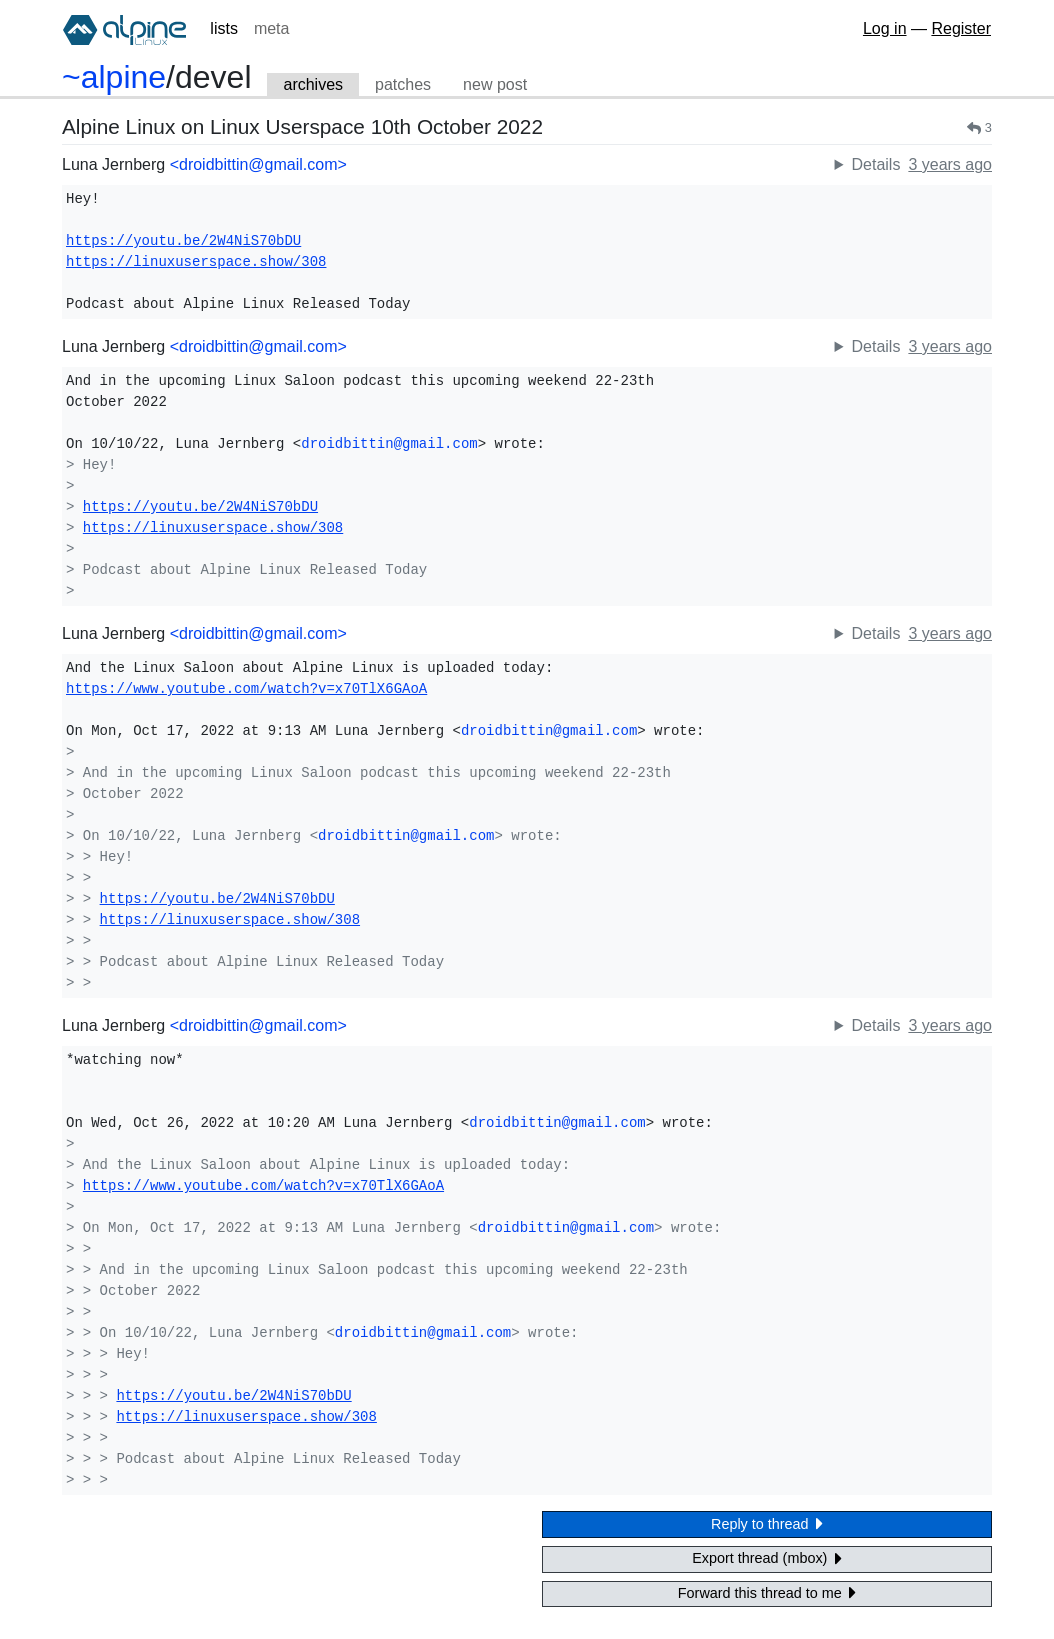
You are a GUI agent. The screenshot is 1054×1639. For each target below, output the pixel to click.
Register (961, 28)
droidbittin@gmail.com (389, 444)
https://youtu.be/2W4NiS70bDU (183, 241)
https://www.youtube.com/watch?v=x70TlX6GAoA (246, 689)
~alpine (114, 77)
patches (403, 84)
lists (224, 28)
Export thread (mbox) (767, 1558)
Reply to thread (767, 1523)
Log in (885, 28)
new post (495, 84)
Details (875, 164)
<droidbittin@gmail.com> (258, 164)
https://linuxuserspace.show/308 (196, 262)
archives (313, 84)
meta (272, 28)
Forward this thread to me (767, 1592)
